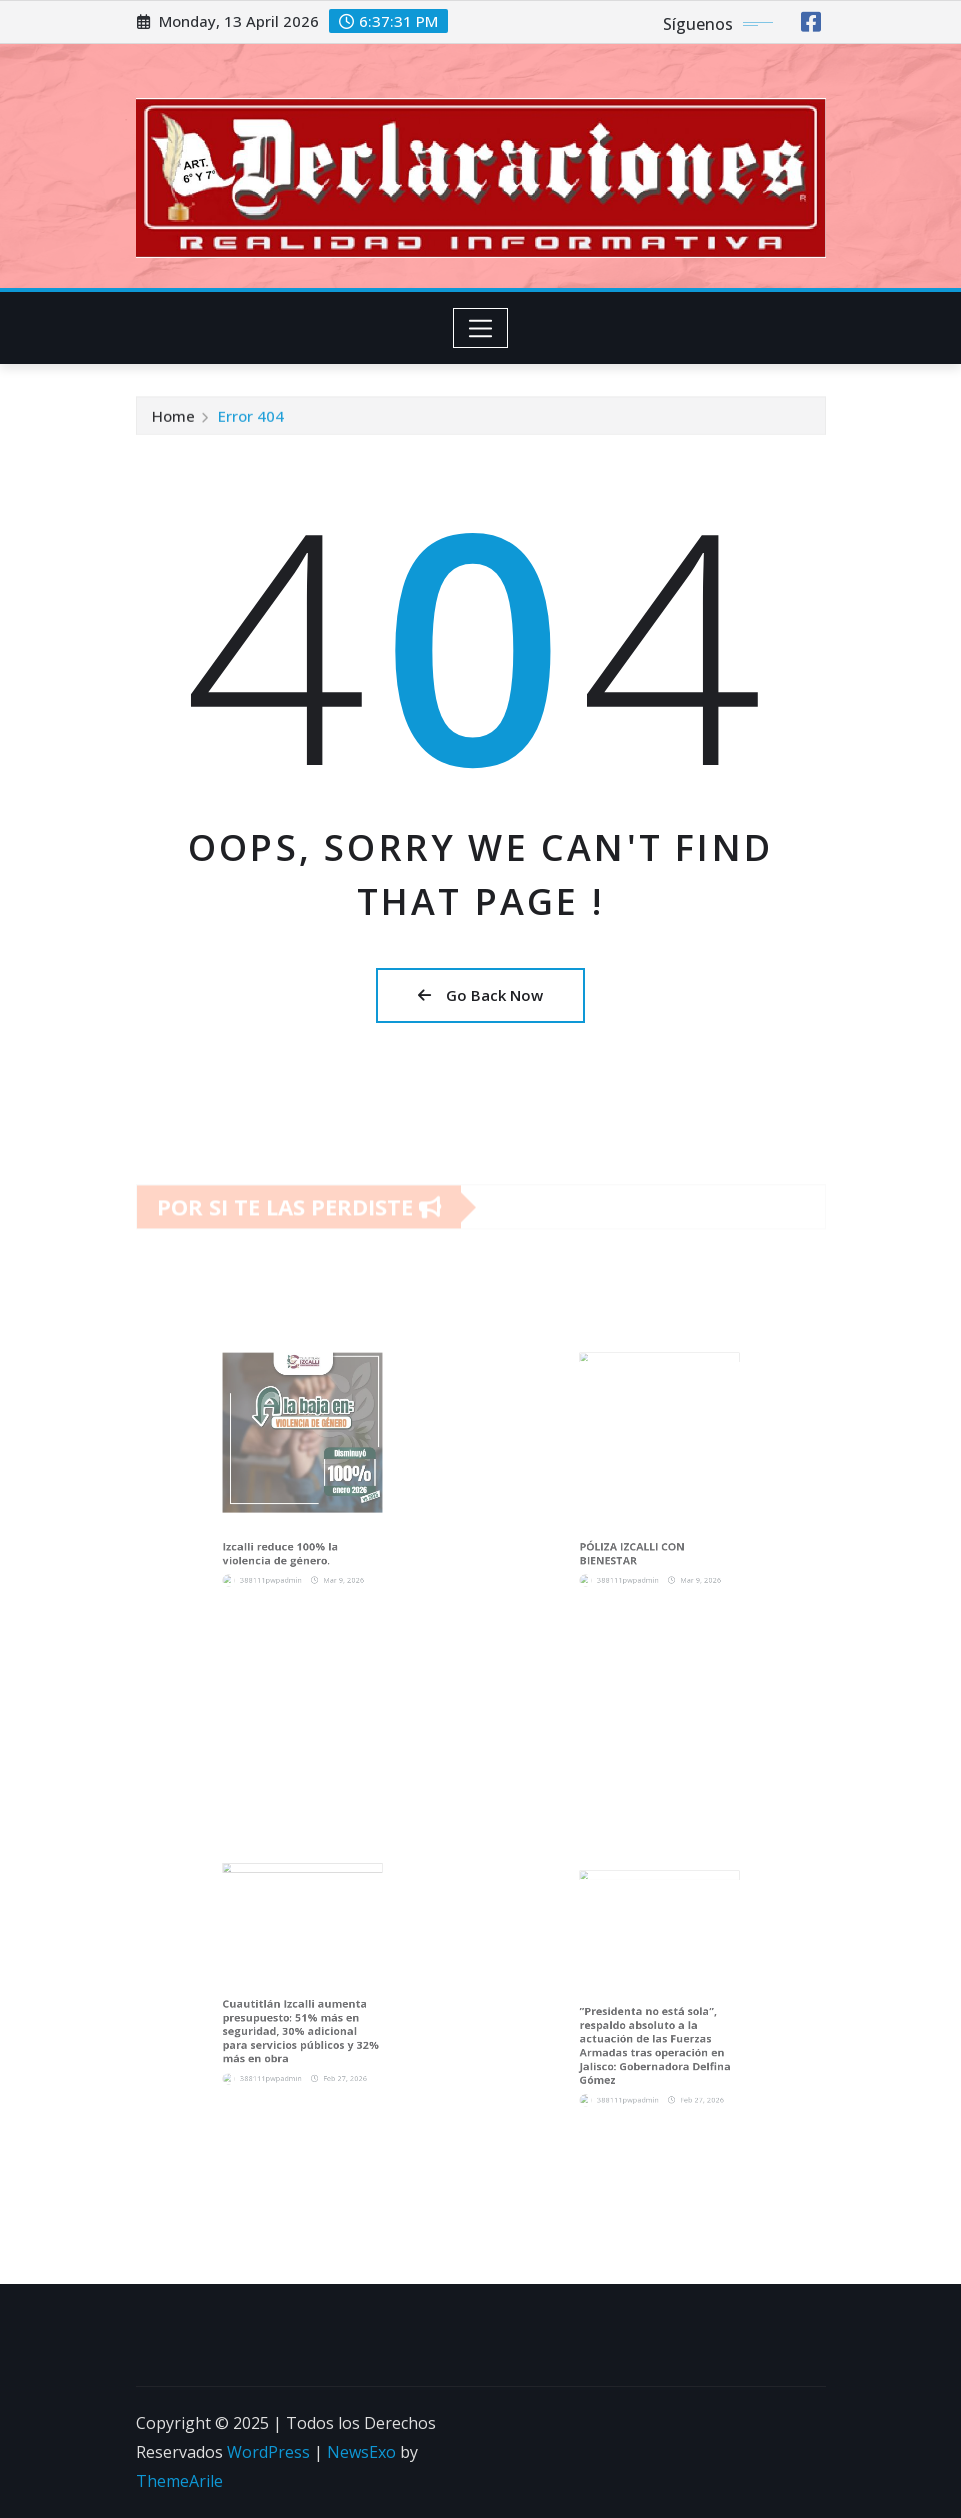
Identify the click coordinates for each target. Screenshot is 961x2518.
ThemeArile (179, 2481)
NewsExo (361, 2452)
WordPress (268, 2452)
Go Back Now (480, 995)
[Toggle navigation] (480, 328)
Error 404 (251, 421)
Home (173, 421)
